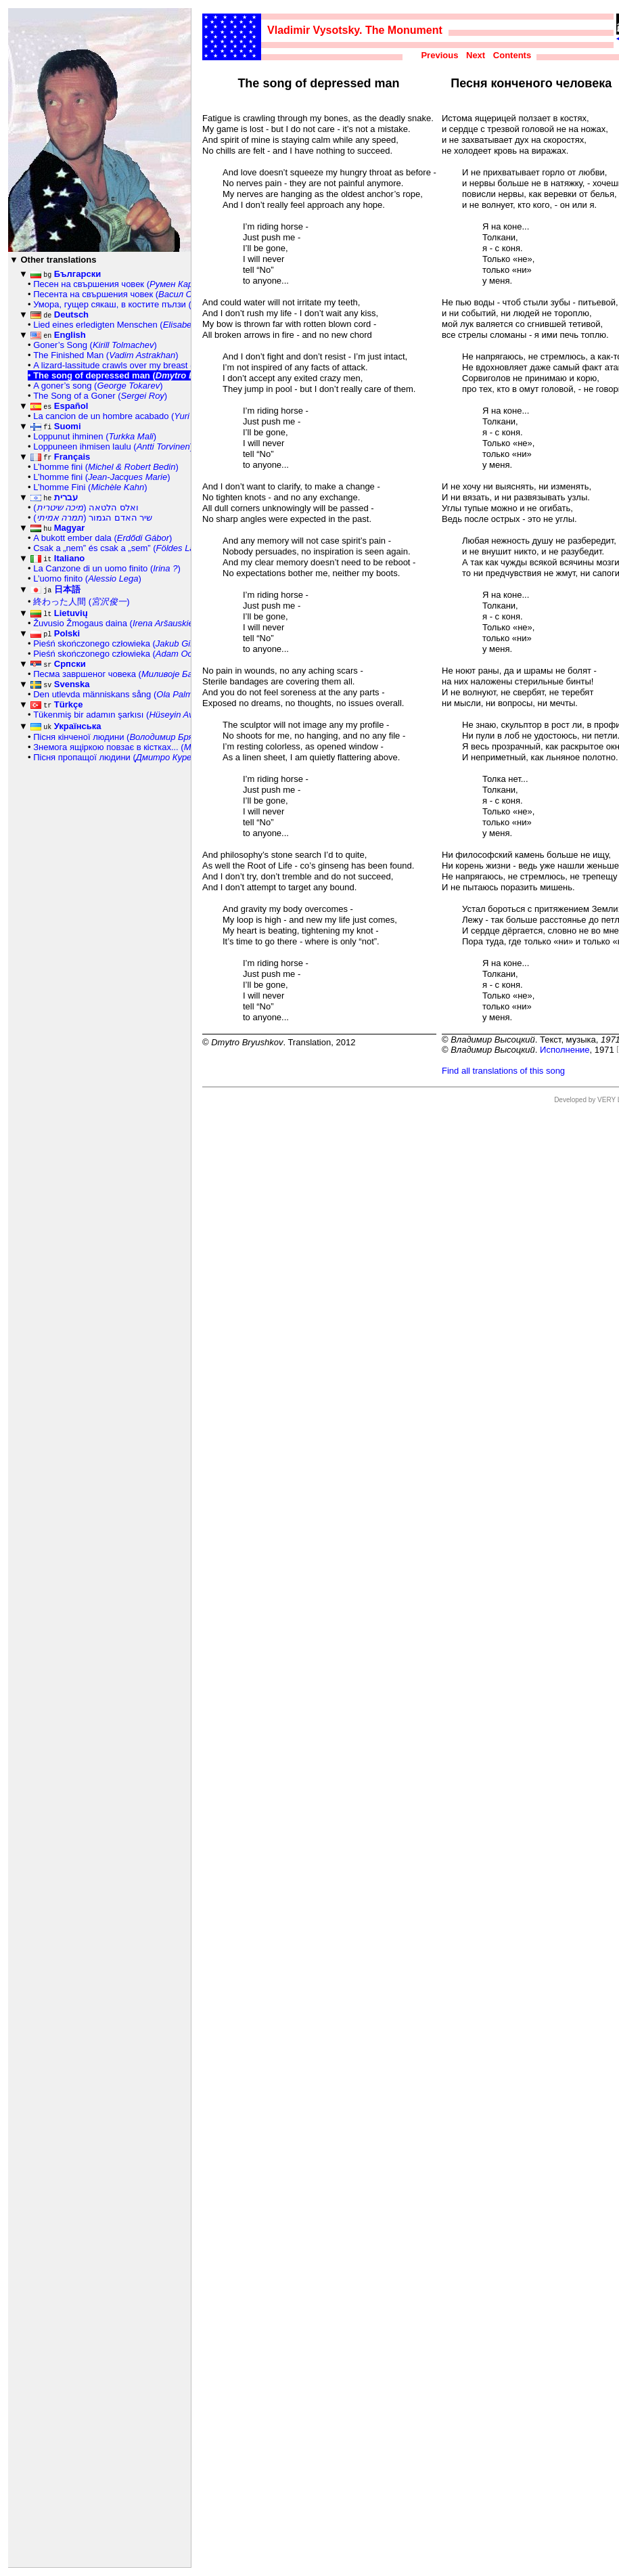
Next (475, 55)
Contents (512, 55)
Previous (439, 55)
